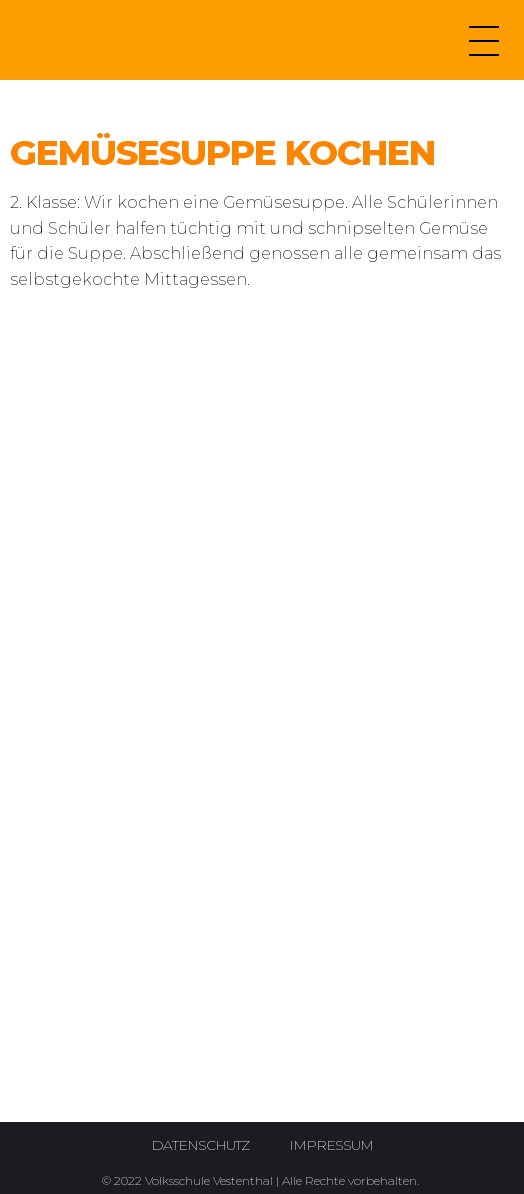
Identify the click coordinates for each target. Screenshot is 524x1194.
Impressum (331, 1145)
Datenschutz (200, 1145)
